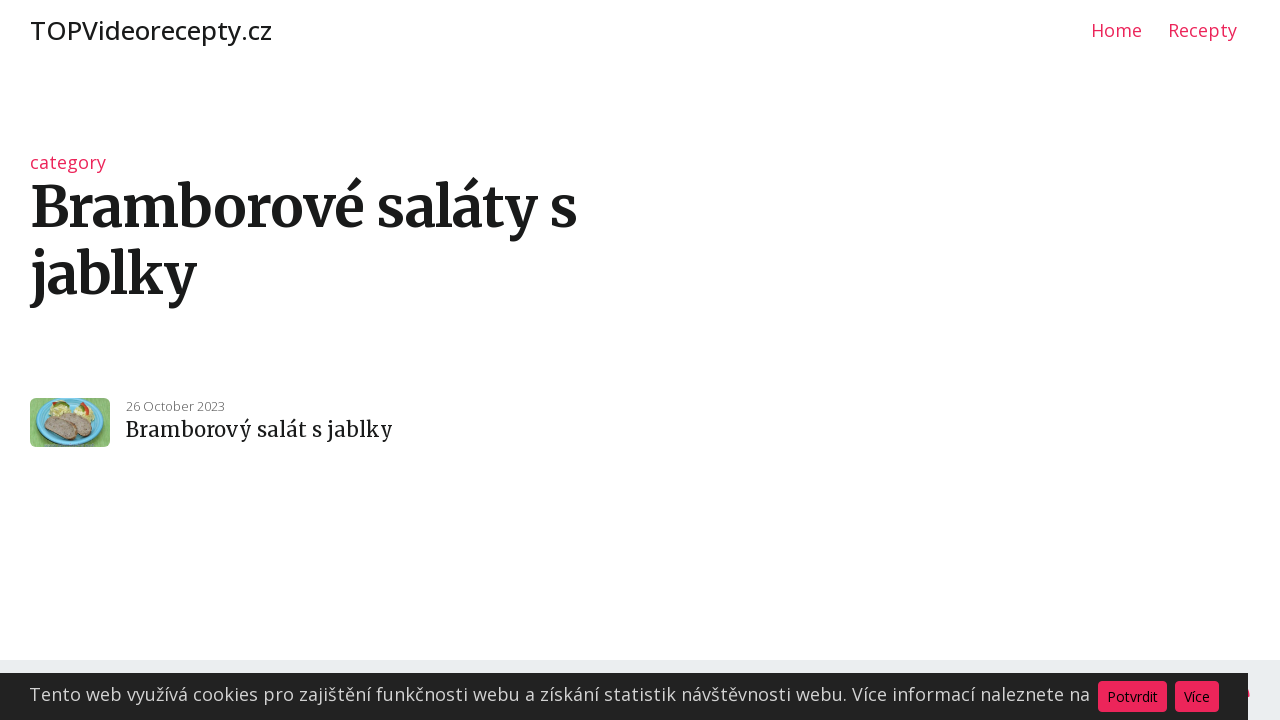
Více (1197, 696)
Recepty (1202, 30)
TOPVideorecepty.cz (151, 30)
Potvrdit (1132, 696)
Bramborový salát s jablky (259, 429)
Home (1116, 30)
